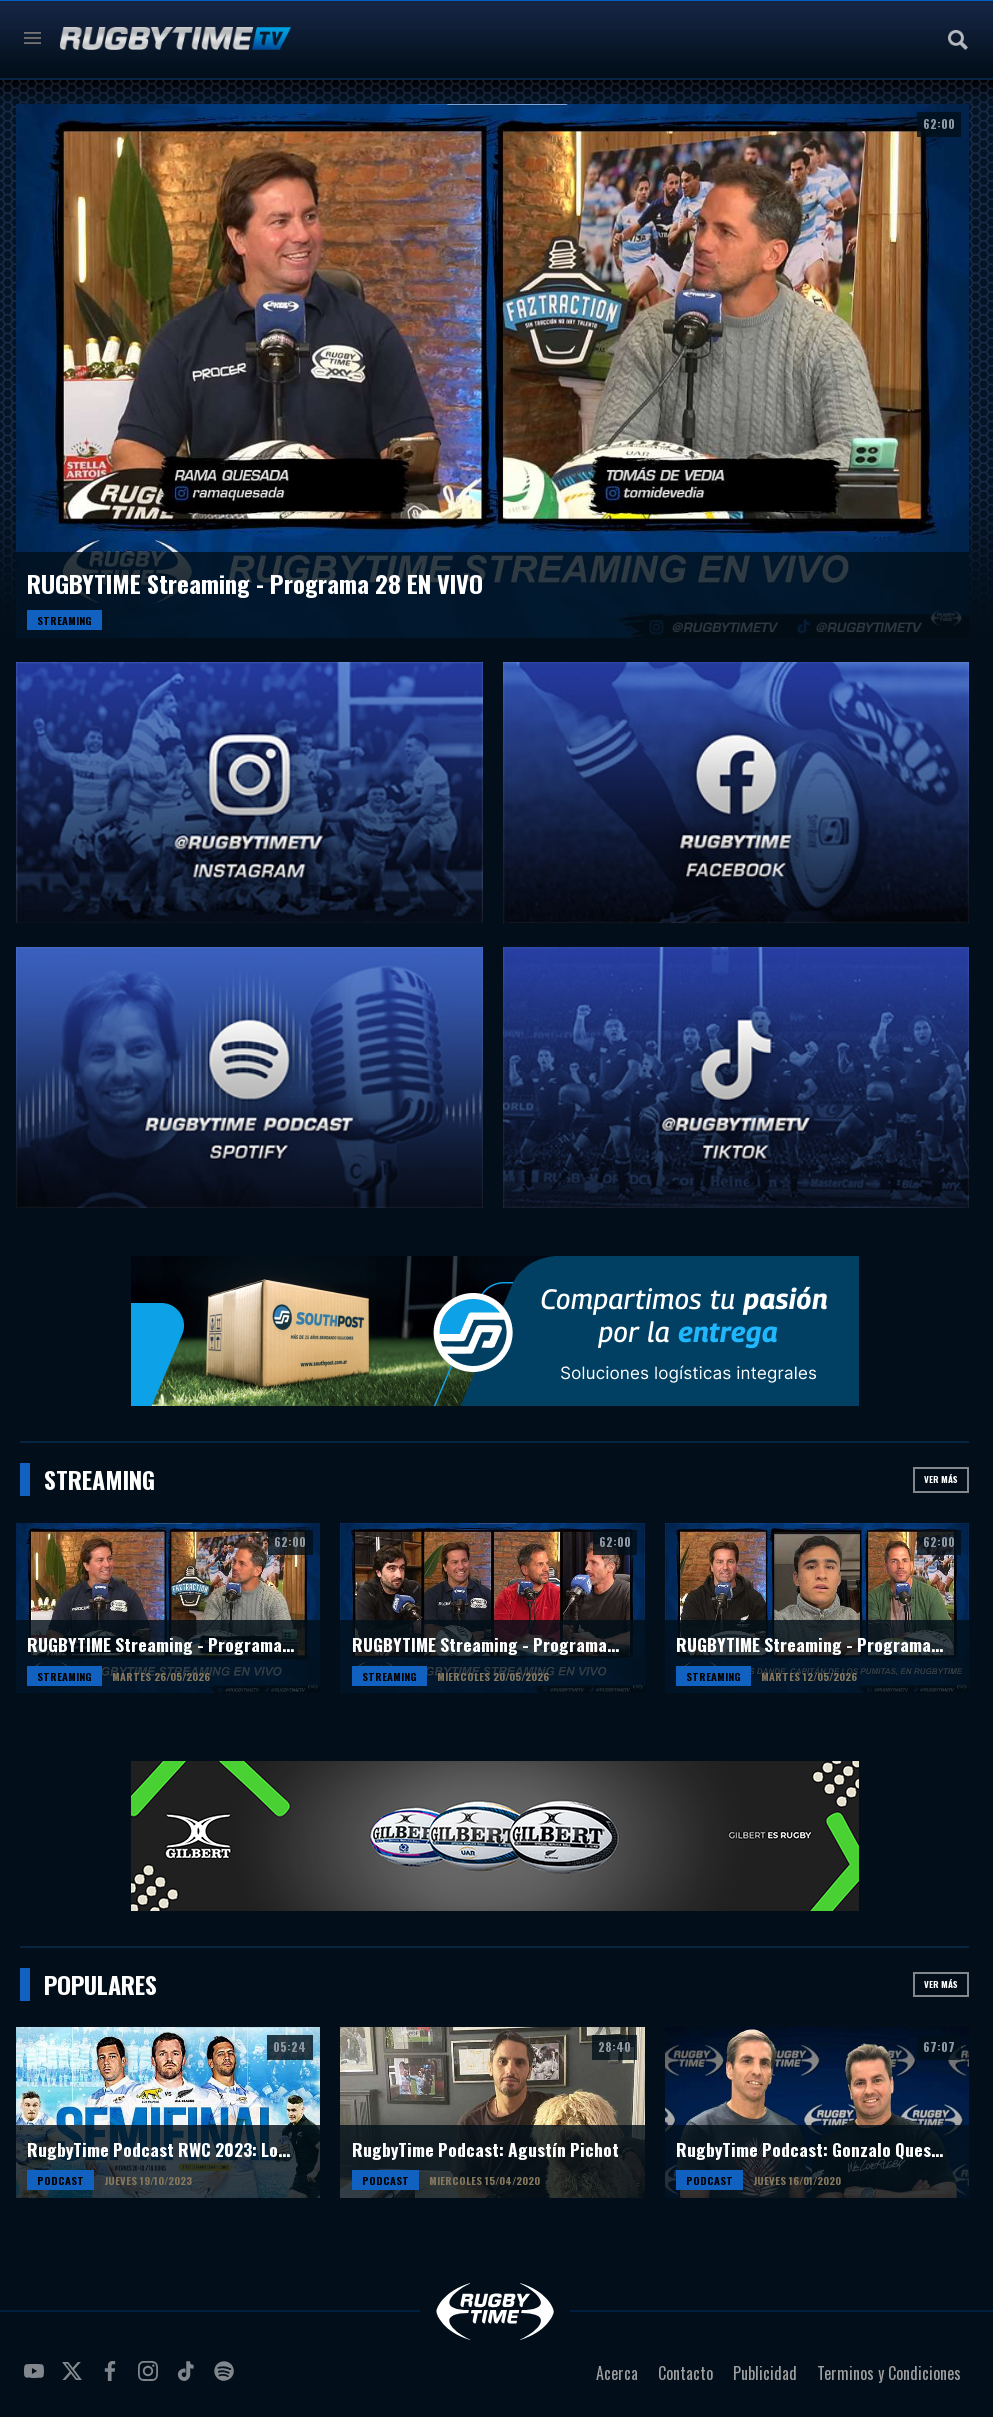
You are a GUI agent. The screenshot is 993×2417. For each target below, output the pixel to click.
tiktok (189, 2379)
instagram (151, 2379)
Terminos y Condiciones (889, 2373)
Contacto (685, 2373)
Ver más (941, 1479)
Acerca (617, 2373)
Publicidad (765, 2373)
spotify (227, 2379)
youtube (37, 2379)
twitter (75, 2379)
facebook (113, 2379)
